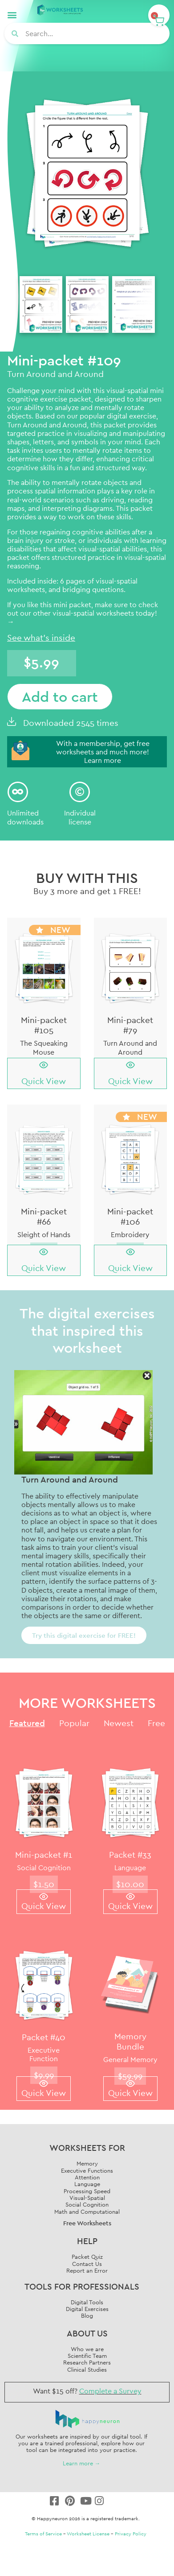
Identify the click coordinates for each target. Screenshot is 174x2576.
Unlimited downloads (25, 817)
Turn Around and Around (47, 424)
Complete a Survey (110, 2390)
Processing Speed (87, 2191)
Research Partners (87, 2362)
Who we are (87, 2348)
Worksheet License (88, 2533)
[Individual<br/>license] (79, 792)
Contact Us (87, 2263)
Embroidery (130, 1234)
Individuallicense (80, 817)
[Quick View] (43, 1064)
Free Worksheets (87, 2223)
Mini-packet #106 (130, 1216)
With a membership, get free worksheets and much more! (103, 747)
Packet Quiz (87, 2256)
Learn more (102, 760)
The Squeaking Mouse (44, 1047)
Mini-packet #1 (43, 1854)
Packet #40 (43, 2037)
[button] (11, 14)
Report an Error (87, 2270)
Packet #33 (130, 1854)
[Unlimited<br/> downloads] (18, 792)
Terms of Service (43, 2533)
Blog (87, 2315)
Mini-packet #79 (130, 1025)
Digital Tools (87, 2302)
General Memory (130, 2059)
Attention (87, 2177)
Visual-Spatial (87, 2197)
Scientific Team (87, 2355)
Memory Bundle (130, 2041)
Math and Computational (87, 2211)
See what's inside (41, 637)
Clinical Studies (87, 2369)
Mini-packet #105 (44, 1025)
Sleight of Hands (43, 1234)
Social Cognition (44, 1867)
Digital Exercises (87, 2308)
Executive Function (44, 2054)
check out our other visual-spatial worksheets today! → (82, 613)
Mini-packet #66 (44, 1216)
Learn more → (82, 2463)
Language (130, 1867)
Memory (87, 2163)
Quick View (43, 1081)
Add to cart (60, 696)
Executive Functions (87, 2170)
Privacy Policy (130, 2533)
